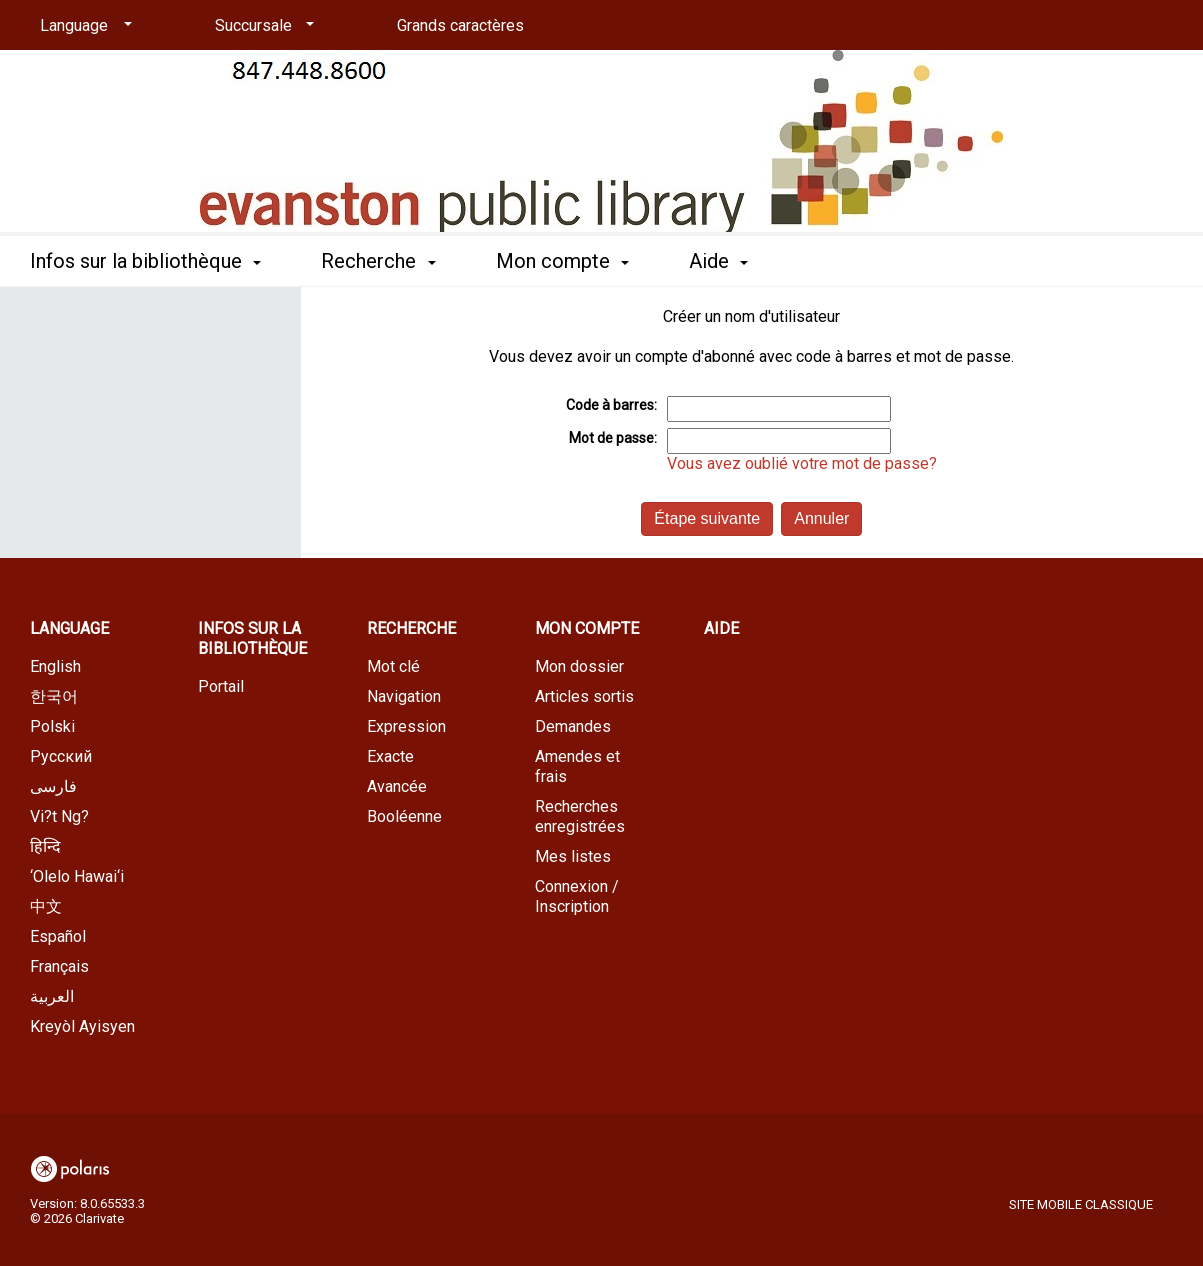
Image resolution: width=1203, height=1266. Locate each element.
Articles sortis (584, 696)
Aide (721, 628)
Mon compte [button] (562, 261)
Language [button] (69, 628)
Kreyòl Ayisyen (82, 1026)
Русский (61, 756)
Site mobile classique (1081, 1204)
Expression (406, 726)
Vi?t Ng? (59, 816)
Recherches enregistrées (580, 816)
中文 (46, 906)
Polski (52, 726)
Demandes (573, 726)
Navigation (404, 696)
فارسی (53, 786)
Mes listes (573, 856)
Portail (221, 686)
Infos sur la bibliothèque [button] (145, 261)
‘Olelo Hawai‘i (77, 876)
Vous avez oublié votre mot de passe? (802, 463)
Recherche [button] (378, 261)
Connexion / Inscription (577, 896)
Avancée (397, 786)
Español (58, 936)
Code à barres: (611, 405)
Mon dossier (579, 666)
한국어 (54, 696)
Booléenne (404, 816)
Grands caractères (460, 25)
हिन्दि (45, 846)
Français (59, 966)
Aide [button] (718, 261)
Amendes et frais (577, 766)
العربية (52, 996)
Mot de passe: (613, 438)
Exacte (390, 756)
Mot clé (393, 666)
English (55, 666)
